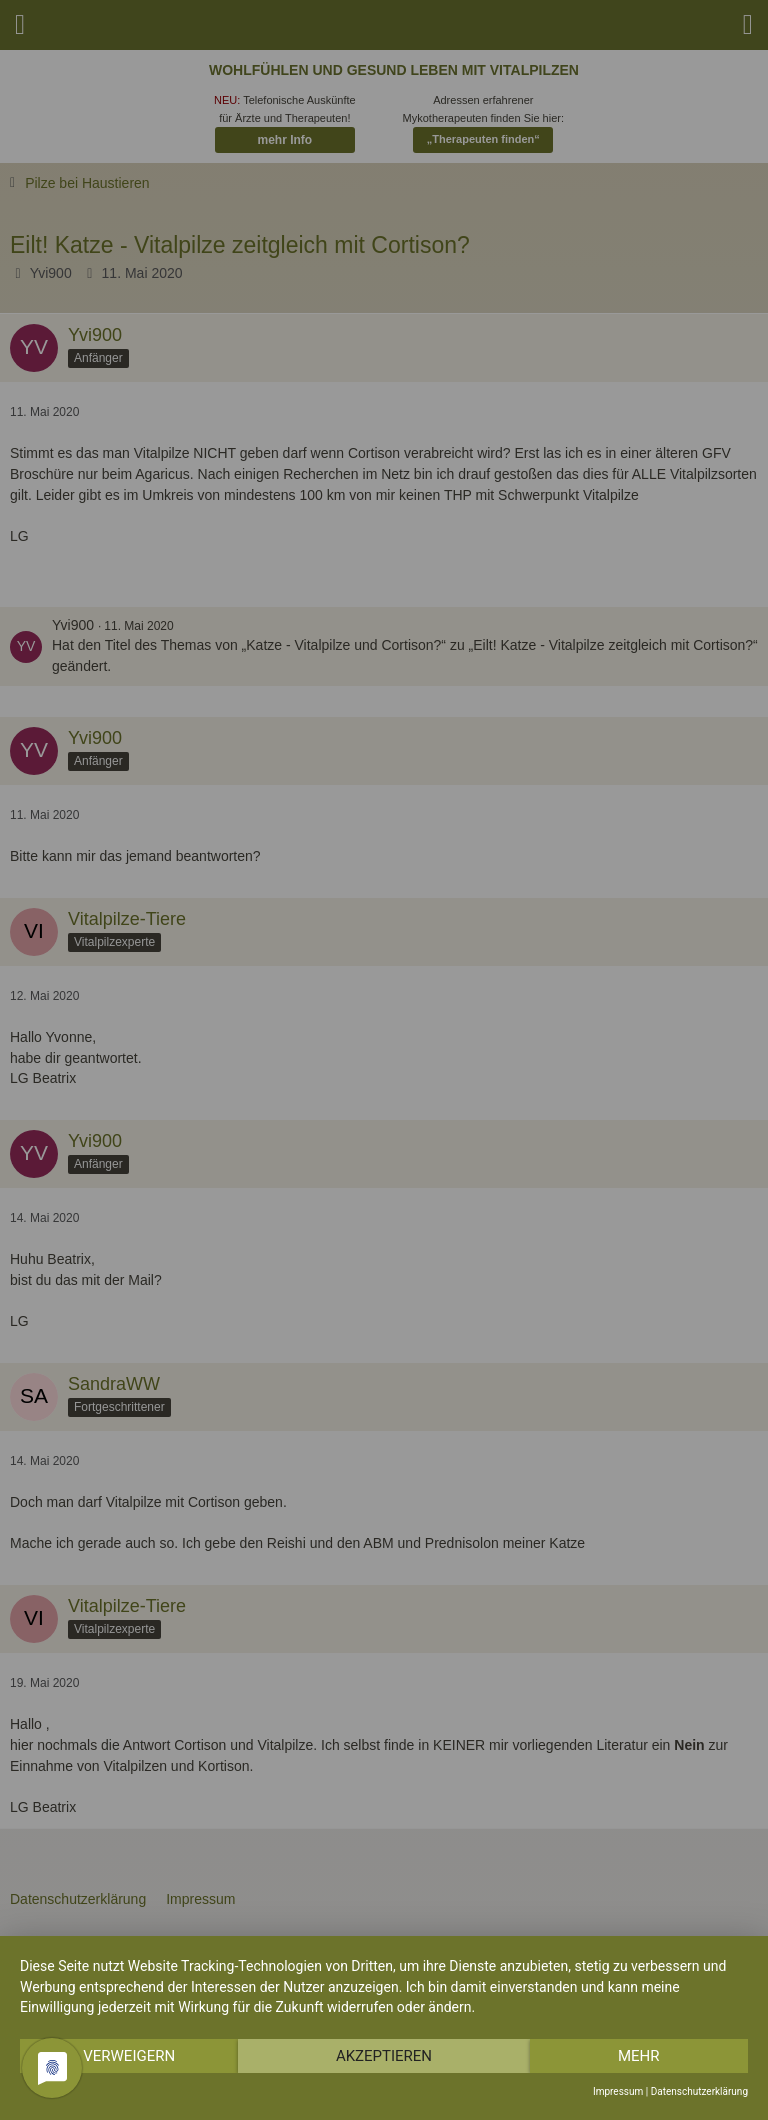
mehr (639, 2056)
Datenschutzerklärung (699, 2091)
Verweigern (129, 2056)
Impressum (618, 2091)
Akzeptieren (384, 2056)
